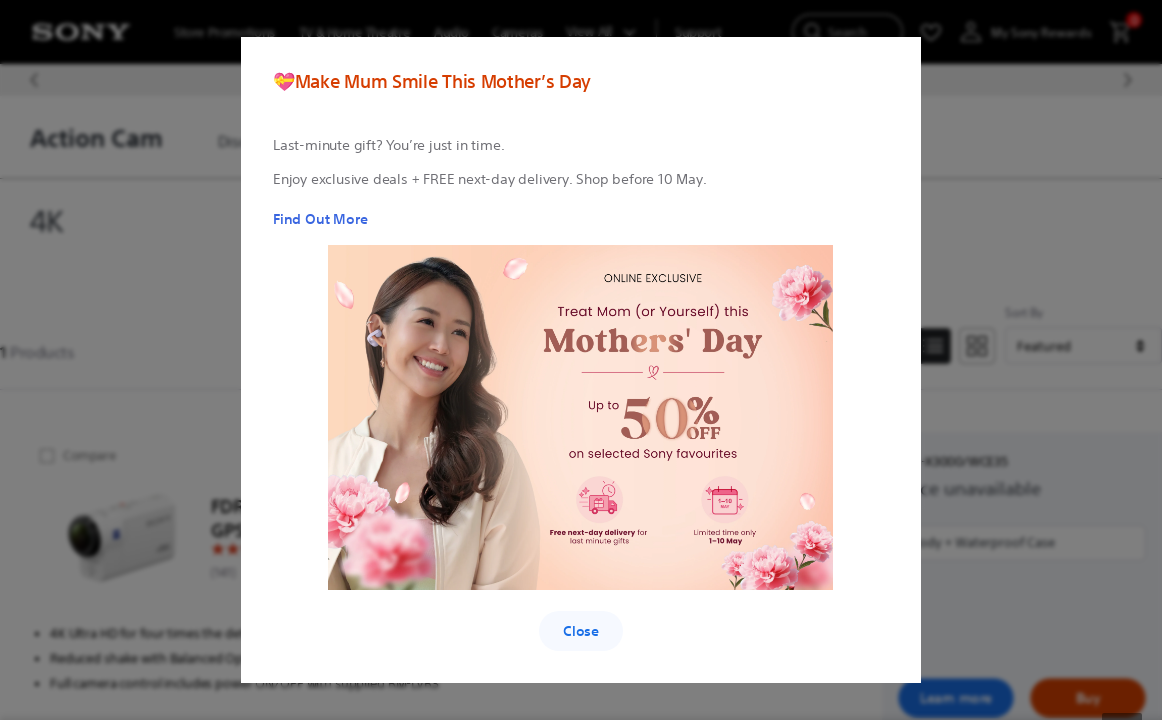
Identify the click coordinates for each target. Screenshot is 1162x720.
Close (581, 631)
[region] (581, 348)
